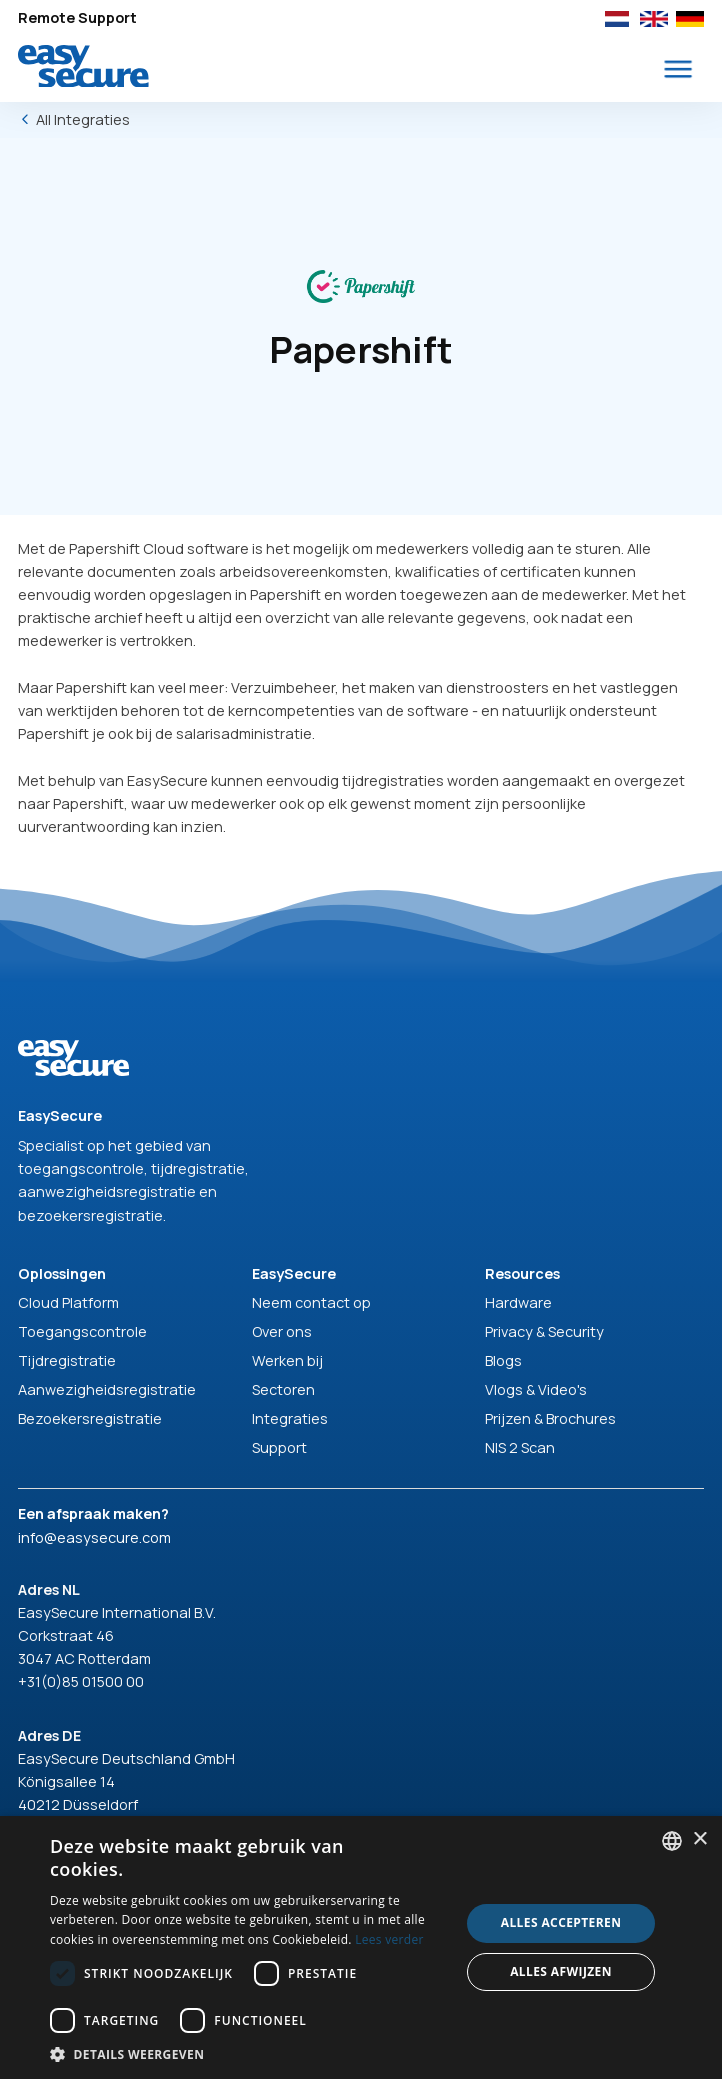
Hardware (518, 1302)
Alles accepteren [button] (561, 1922)
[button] (678, 69)
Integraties (290, 1418)
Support (279, 1447)
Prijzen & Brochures (550, 1418)
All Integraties (83, 119)
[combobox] (672, 1841)
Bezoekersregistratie (90, 1418)
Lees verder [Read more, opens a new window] (389, 1939)
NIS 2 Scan (520, 1447)
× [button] (699, 1839)
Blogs (503, 1360)
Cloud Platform (68, 1302)
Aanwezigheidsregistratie (107, 1389)
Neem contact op (311, 1302)
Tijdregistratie (67, 1360)
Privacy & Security (544, 1331)
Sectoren (283, 1389)
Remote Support (77, 17)
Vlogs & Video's (536, 1389)
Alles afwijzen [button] (561, 1971)
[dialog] (361, 1947)
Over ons (282, 1331)
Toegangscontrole (82, 1331)
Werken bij (287, 1360)
